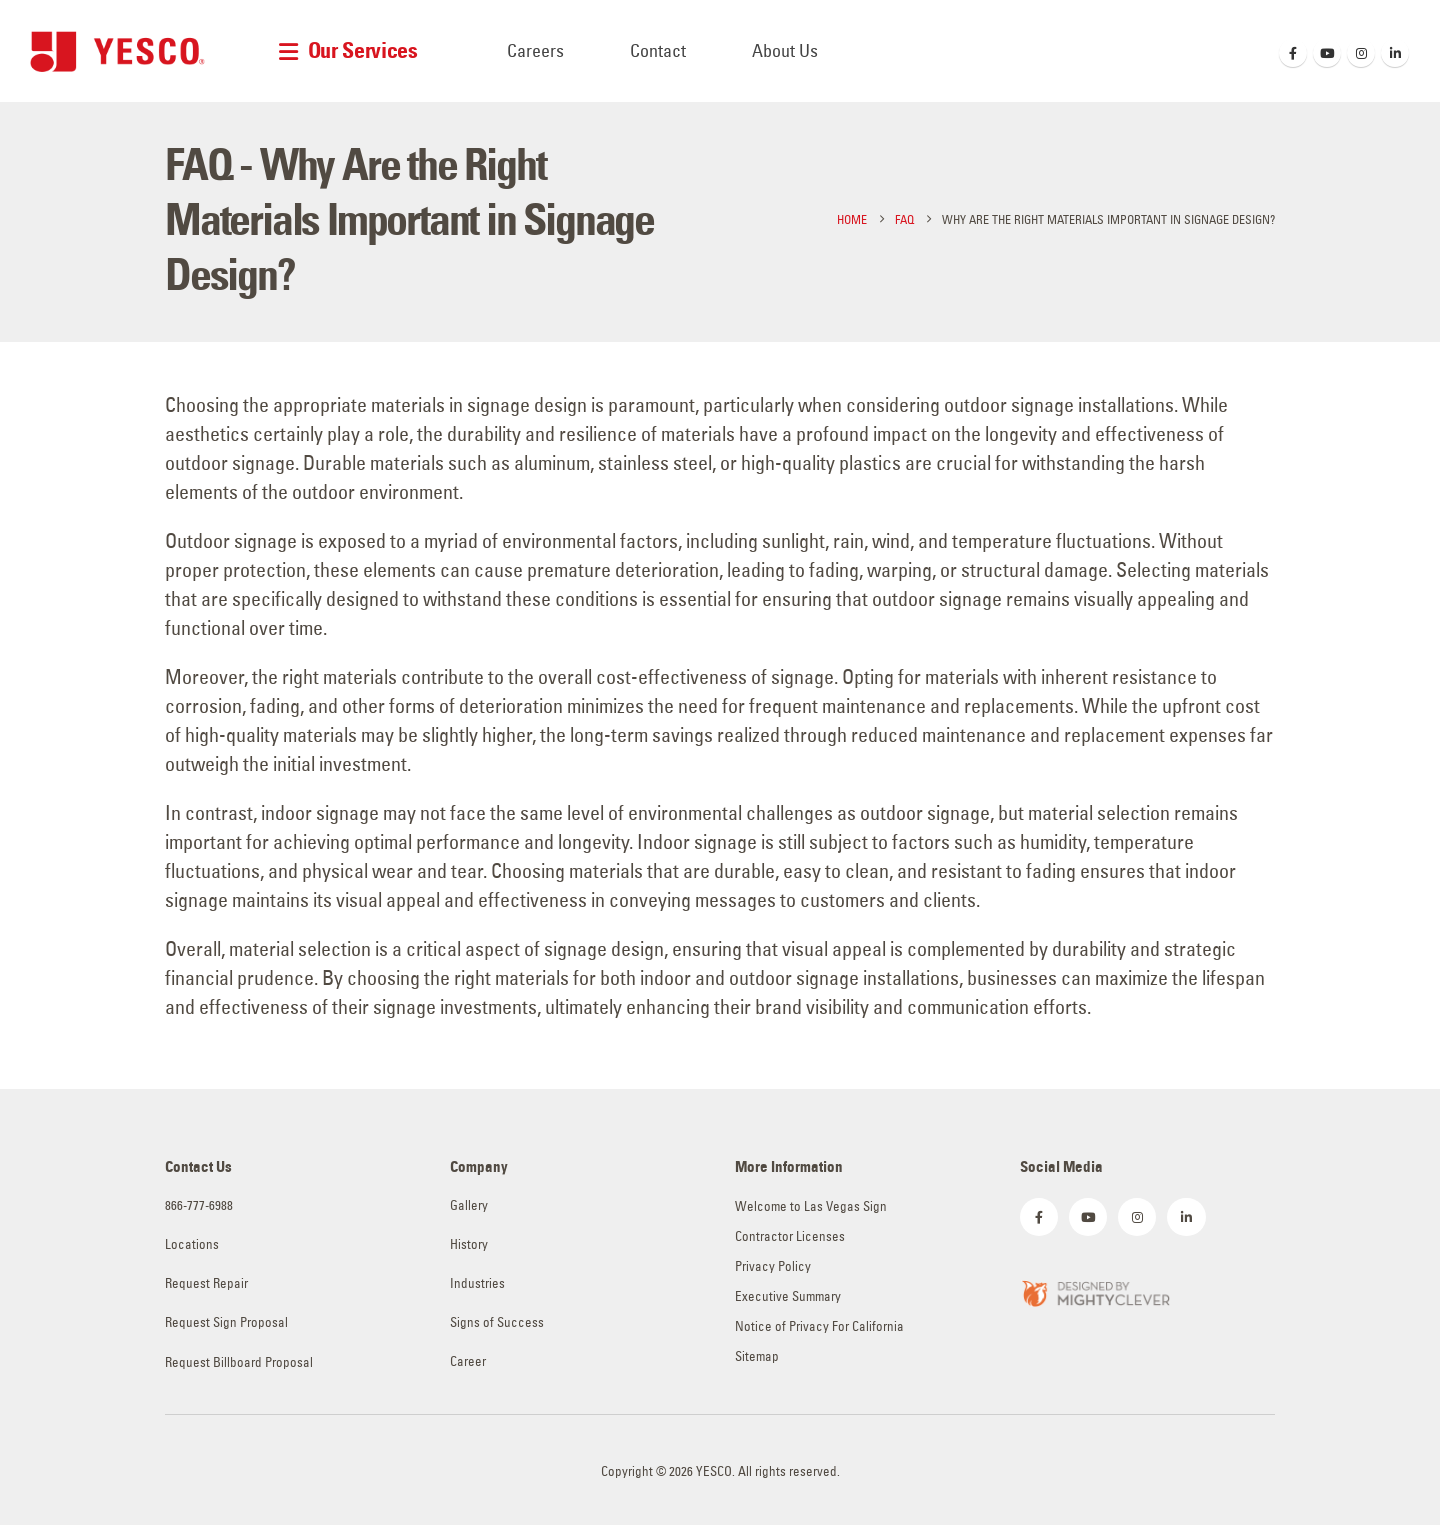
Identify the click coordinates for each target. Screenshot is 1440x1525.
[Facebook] (1293, 53)
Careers (535, 50)
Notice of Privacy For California (819, 1326)
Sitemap (757, 1356)
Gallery (469, 1205)
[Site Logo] (117, 51)
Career (468, 1361)
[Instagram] (1361, 53)
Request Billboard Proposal (239, 1362)
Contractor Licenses (790, 1236)
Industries (477, 1283)
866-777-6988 (199, 1205)
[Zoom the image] (1095, 1291)
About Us (785, 50)
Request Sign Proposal (226, 1322)
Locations (192, 1244)
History (469, 1244)
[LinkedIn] (1395, 53)
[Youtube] (1327, 53)
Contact (658, 50)
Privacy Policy (773, 1266)
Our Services (363, 50)
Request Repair (206, 1283)
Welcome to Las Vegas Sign (811, 1206)
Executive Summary (788, 1296)
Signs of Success (497, 1322)
